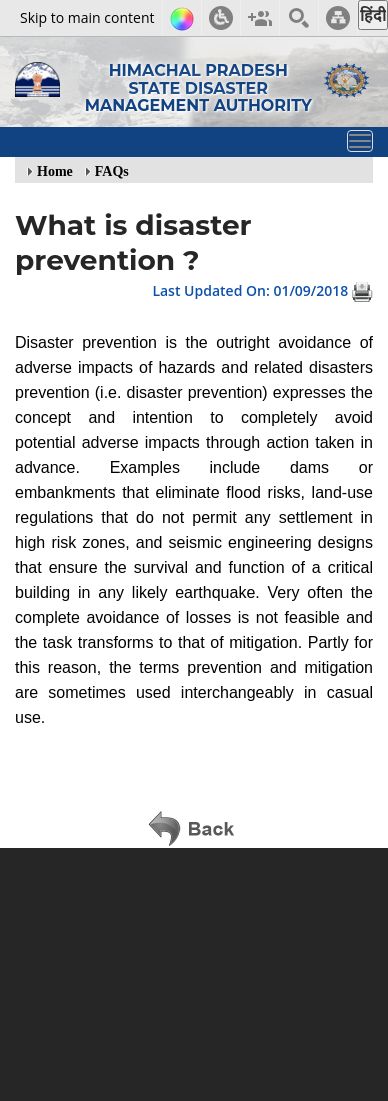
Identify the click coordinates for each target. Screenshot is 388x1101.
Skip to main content (87, 17)
